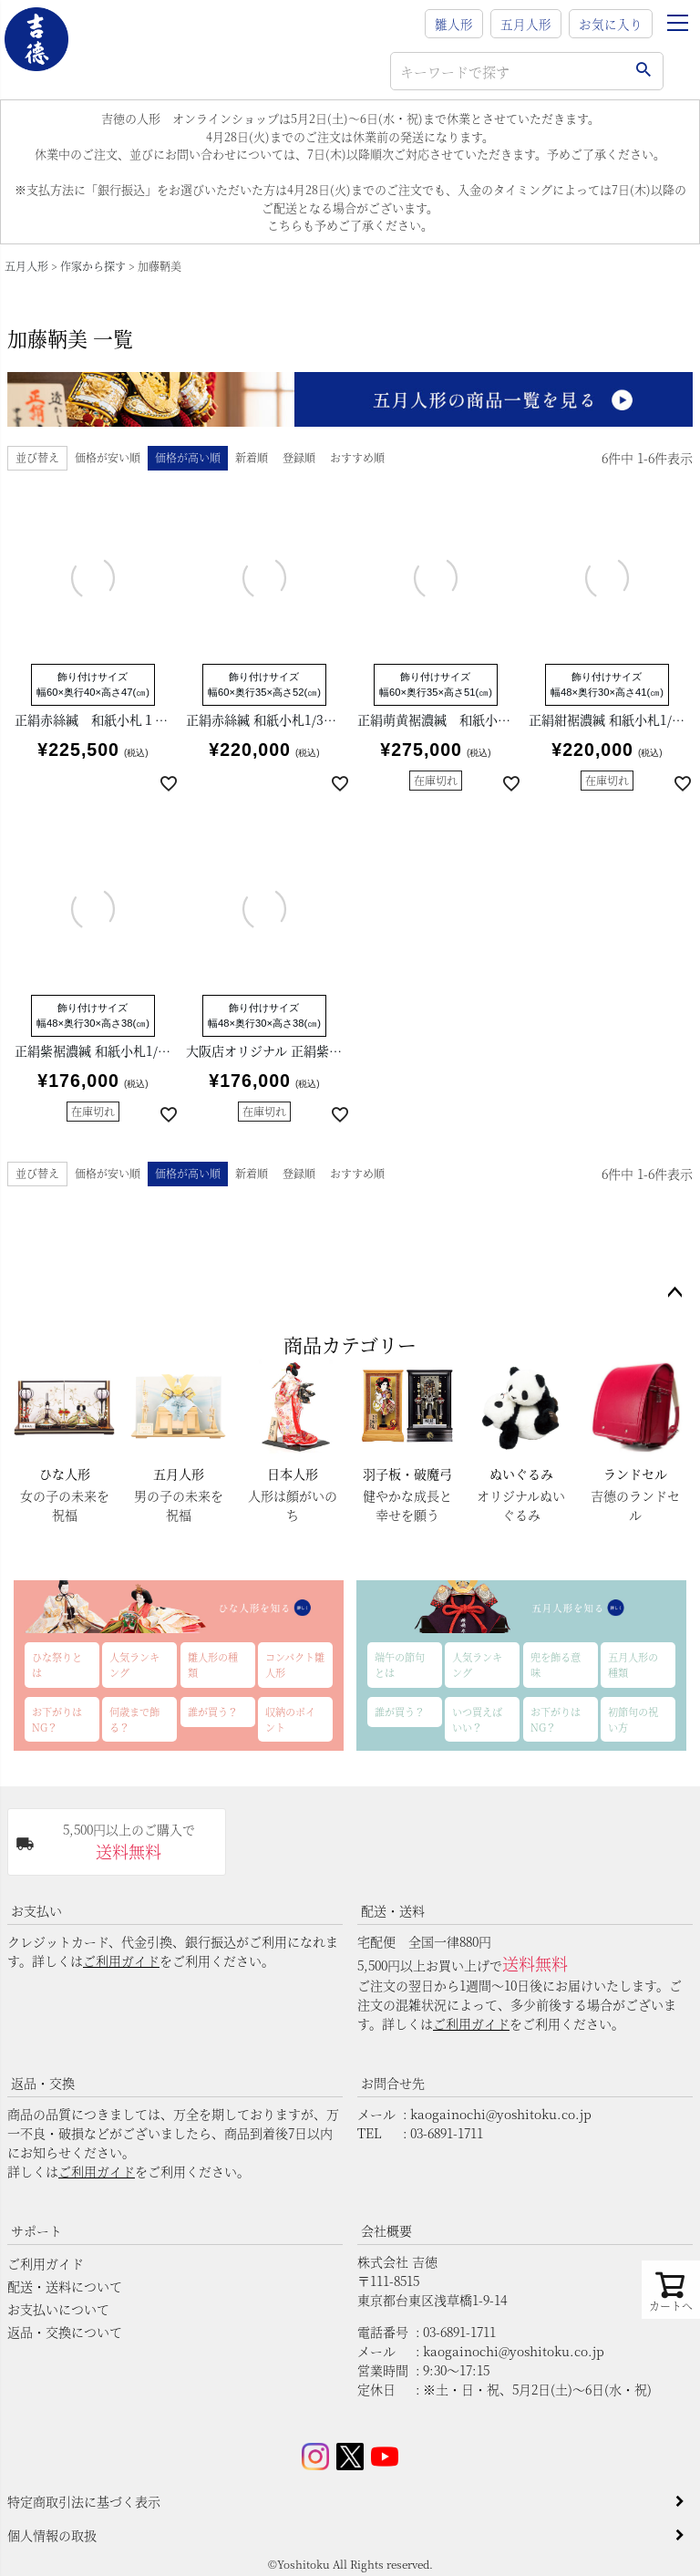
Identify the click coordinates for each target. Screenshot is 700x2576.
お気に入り (611, 24)
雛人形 (454, 24)
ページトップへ (674, 1293)
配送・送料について (64, 2286)
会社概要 (386, 2230)
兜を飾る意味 (555, 1665)
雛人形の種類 (213, 1665)
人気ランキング (134, 1665)
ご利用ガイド (121, 1960)
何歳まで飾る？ (134, 1719)
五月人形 (525, 24)
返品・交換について (64, 2332)
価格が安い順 (107, 457)
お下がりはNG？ (57, 1719)
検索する (643, 71)
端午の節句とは (400, 1665)
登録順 (299, 457)
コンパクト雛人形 (294, 1665)
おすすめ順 (357, 457)
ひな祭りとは (57, 1665)
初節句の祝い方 (633, 1719)
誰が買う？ (213, 1711)
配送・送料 (393, 1910)
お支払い (36, 1910)
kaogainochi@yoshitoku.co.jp (501, 2114)
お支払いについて (58, 2309)
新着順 (251, 457)
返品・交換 (43, 2083)
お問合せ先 (393, 2083)
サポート (36, 2230)
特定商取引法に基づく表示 (83, 2501)
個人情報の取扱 (52, 2535)
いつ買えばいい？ (477, 1719)
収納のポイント (290, 1719)
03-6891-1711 (446, 2133)
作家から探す (93, 266)
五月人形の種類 (633, 1665)
